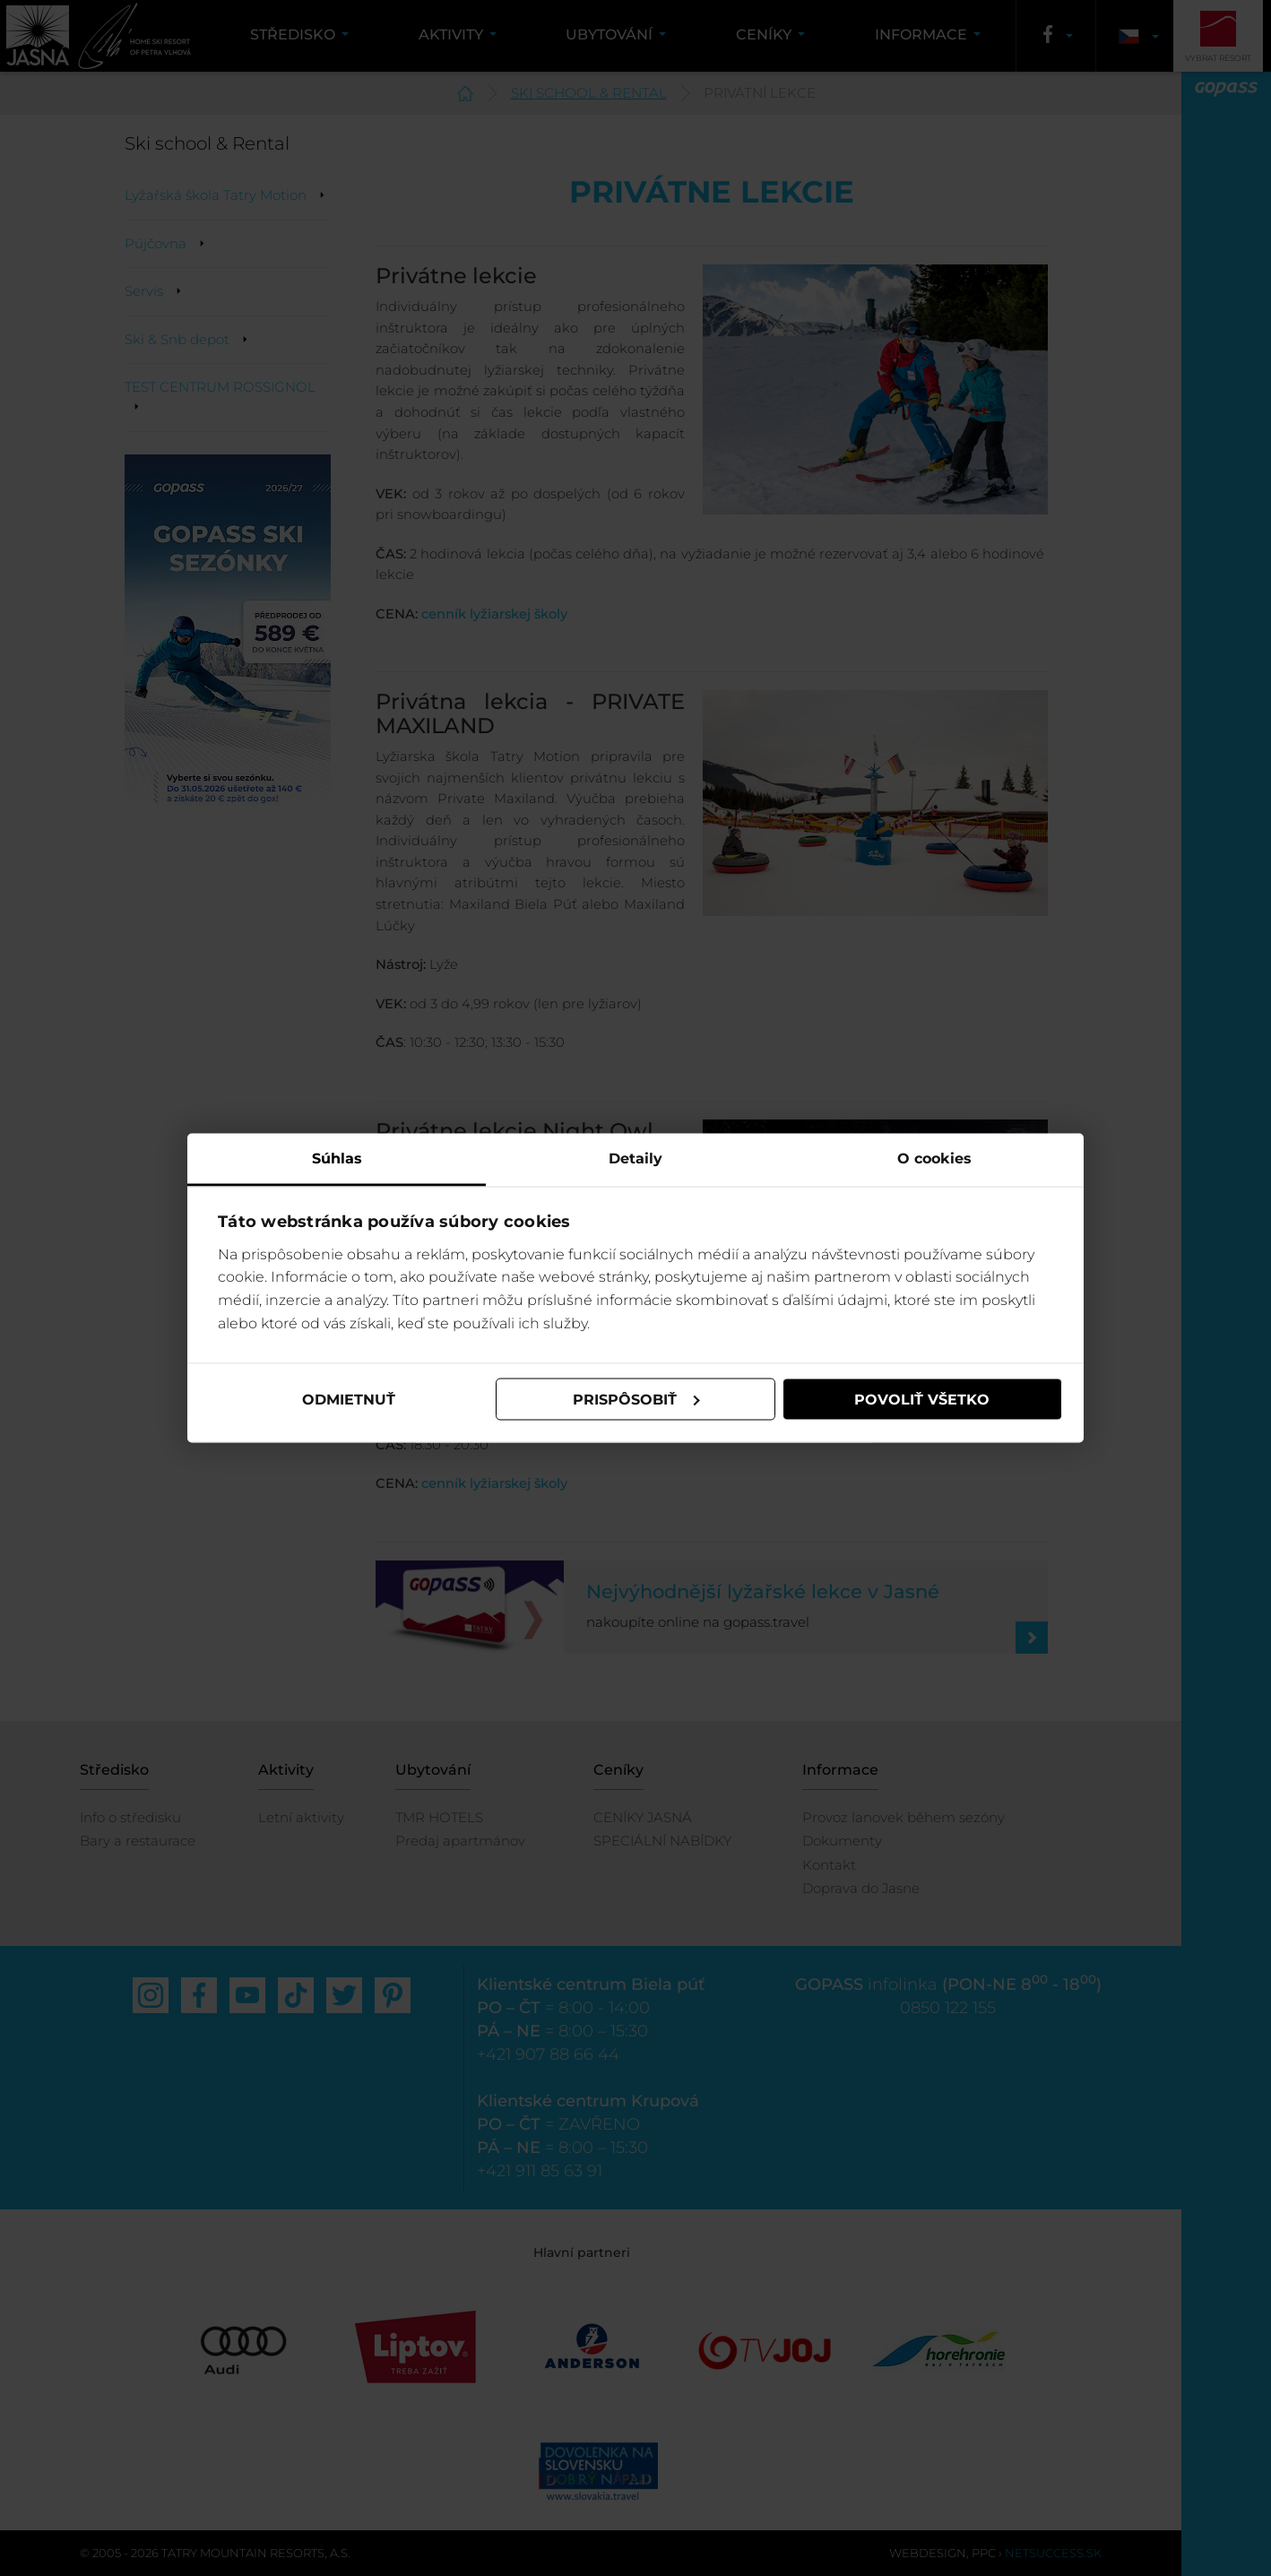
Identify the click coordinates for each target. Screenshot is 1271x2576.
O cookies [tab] (934, 1158)
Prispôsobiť (636, 1398)
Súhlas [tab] (337, 1158)
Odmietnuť (348, 1398)
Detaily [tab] (635, 1158)
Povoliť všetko (922, 1398)
